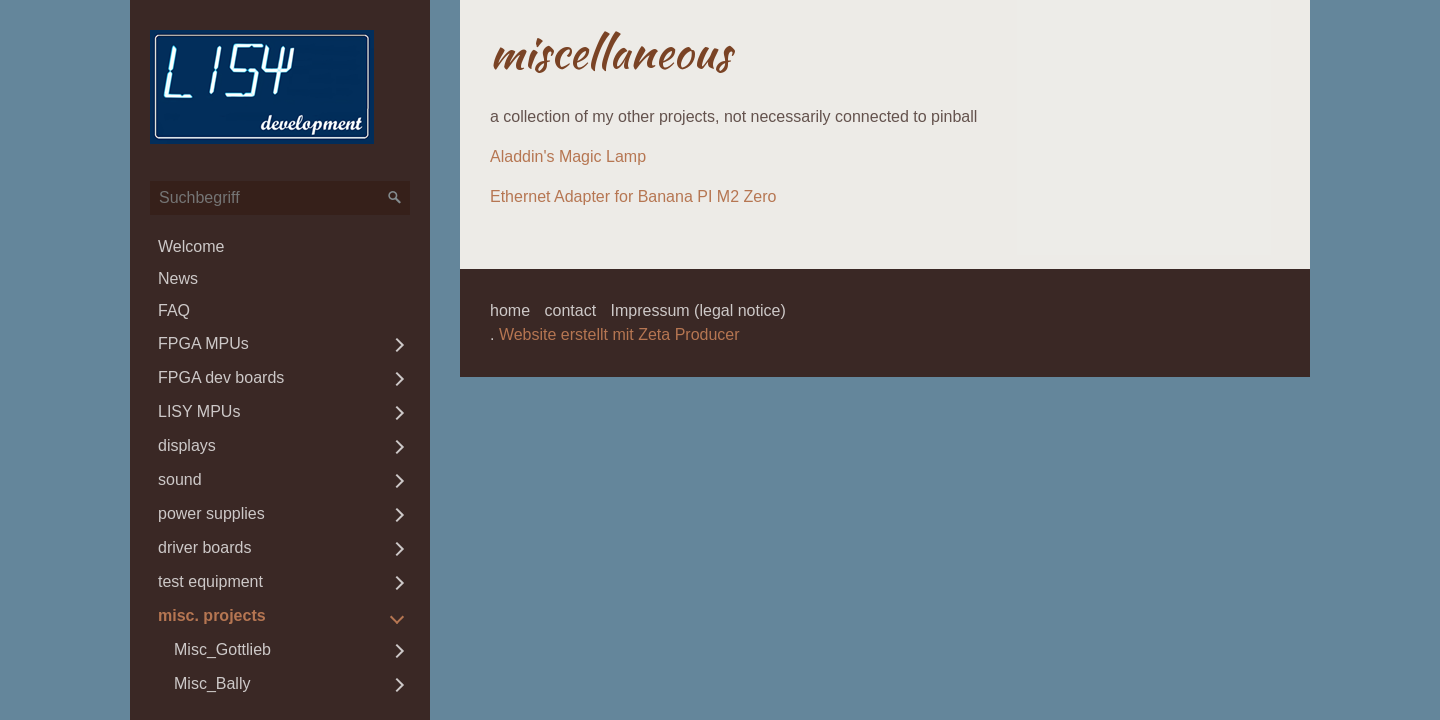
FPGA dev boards (221, 377)
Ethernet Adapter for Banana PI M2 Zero (633, 196)
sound (180, 479)
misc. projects (212, 615)
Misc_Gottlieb (222, 649)
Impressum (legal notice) (698, 310)
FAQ (174, 310)
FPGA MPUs (203, 343)
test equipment (210, 581)
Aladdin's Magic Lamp (568, 156)
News (178, 278)
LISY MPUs (199, 411)
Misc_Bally (212, 683)
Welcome (191, 246)
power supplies (211, 513)
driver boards (204, 547)
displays (187, 445)
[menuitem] (280, 247)
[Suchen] (395, 198)
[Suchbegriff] (280, 198)
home (510, 310)
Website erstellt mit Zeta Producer (619, 334)
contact (570, 310)
